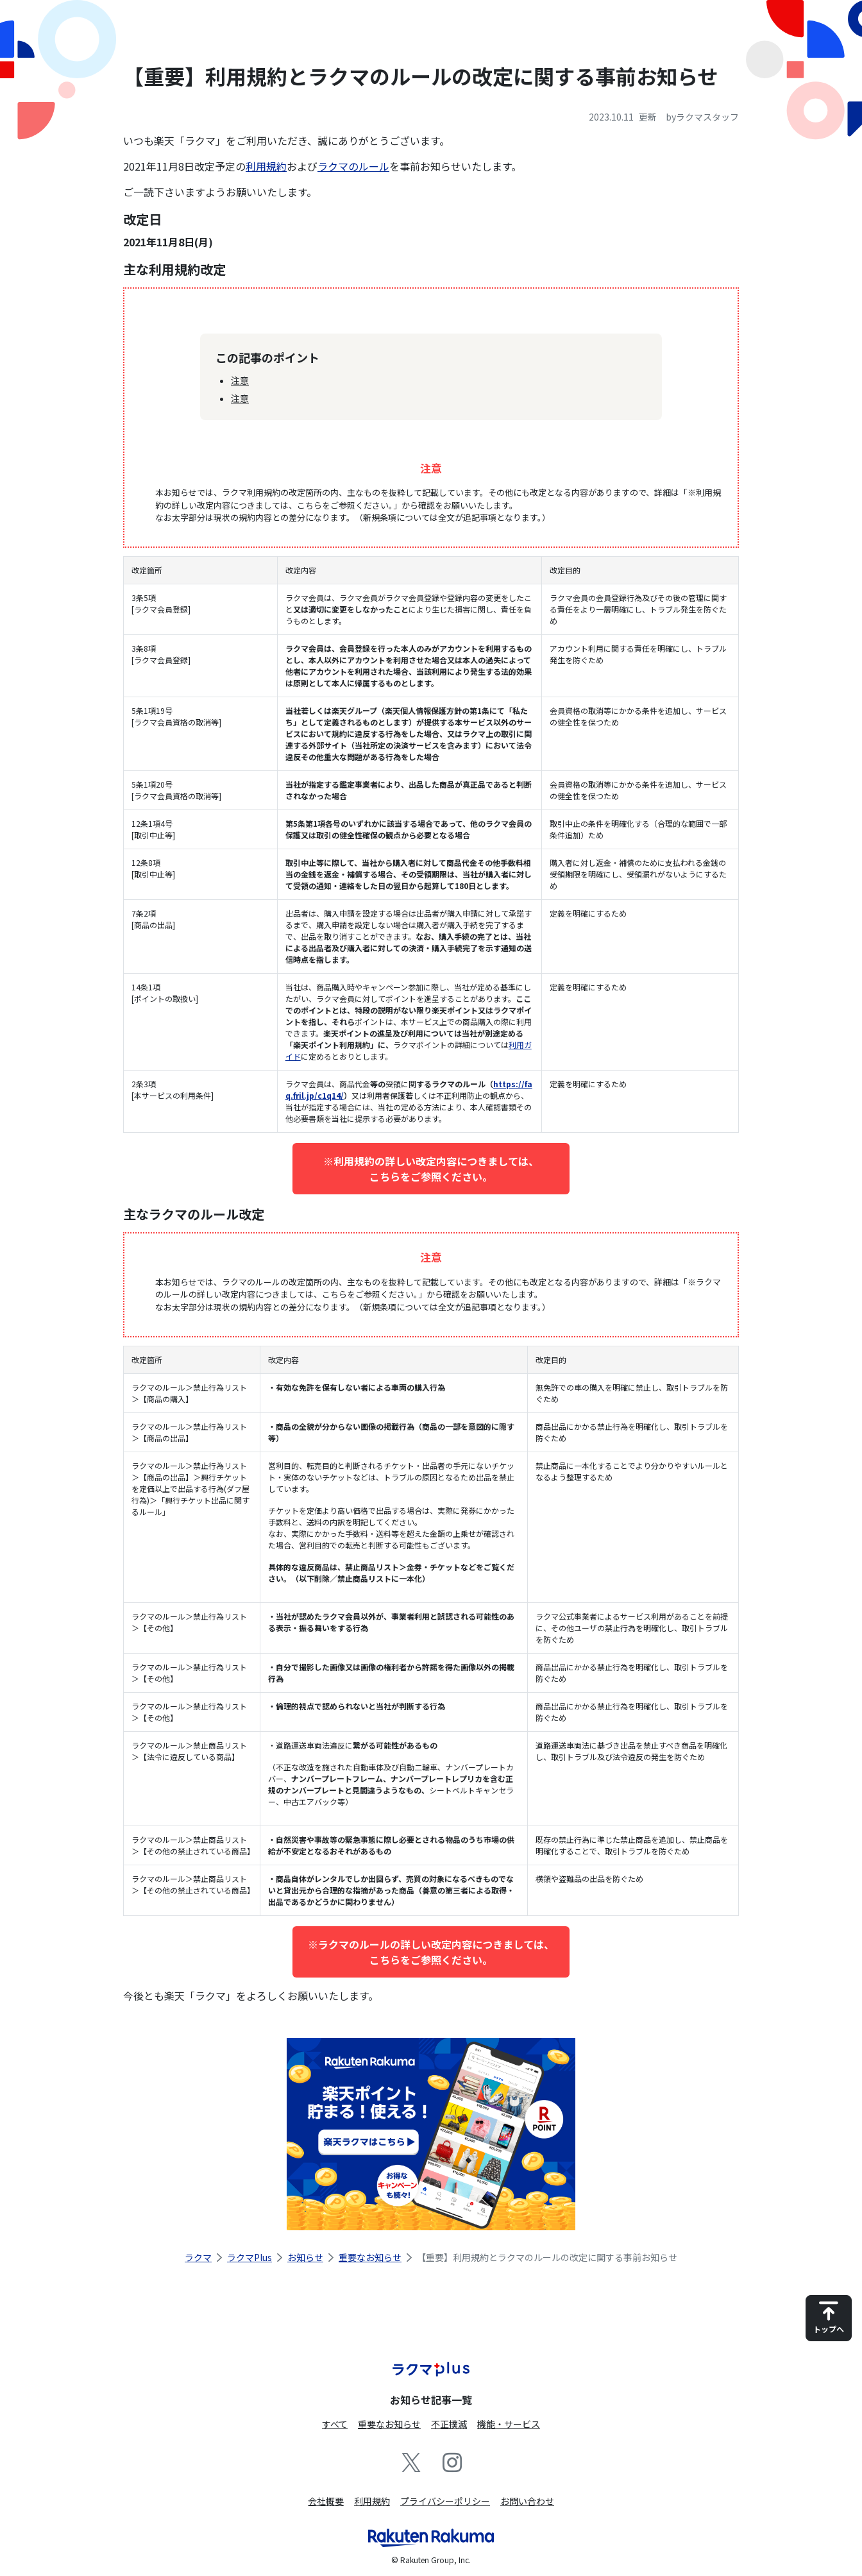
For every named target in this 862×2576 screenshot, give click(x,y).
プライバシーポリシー (445, 2501)
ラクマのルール (353, 166)
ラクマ (198, 2257)
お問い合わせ (527, 2501)
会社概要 (326, 2501)
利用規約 (266, 166)
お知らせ (305, 2257)
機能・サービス (508, 2424)
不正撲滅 (449, 2424)
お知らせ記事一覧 (431, 2399)
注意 (240, 380)
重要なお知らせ (370, 2257)
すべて (335, 2424)
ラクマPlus (249, 2257)
